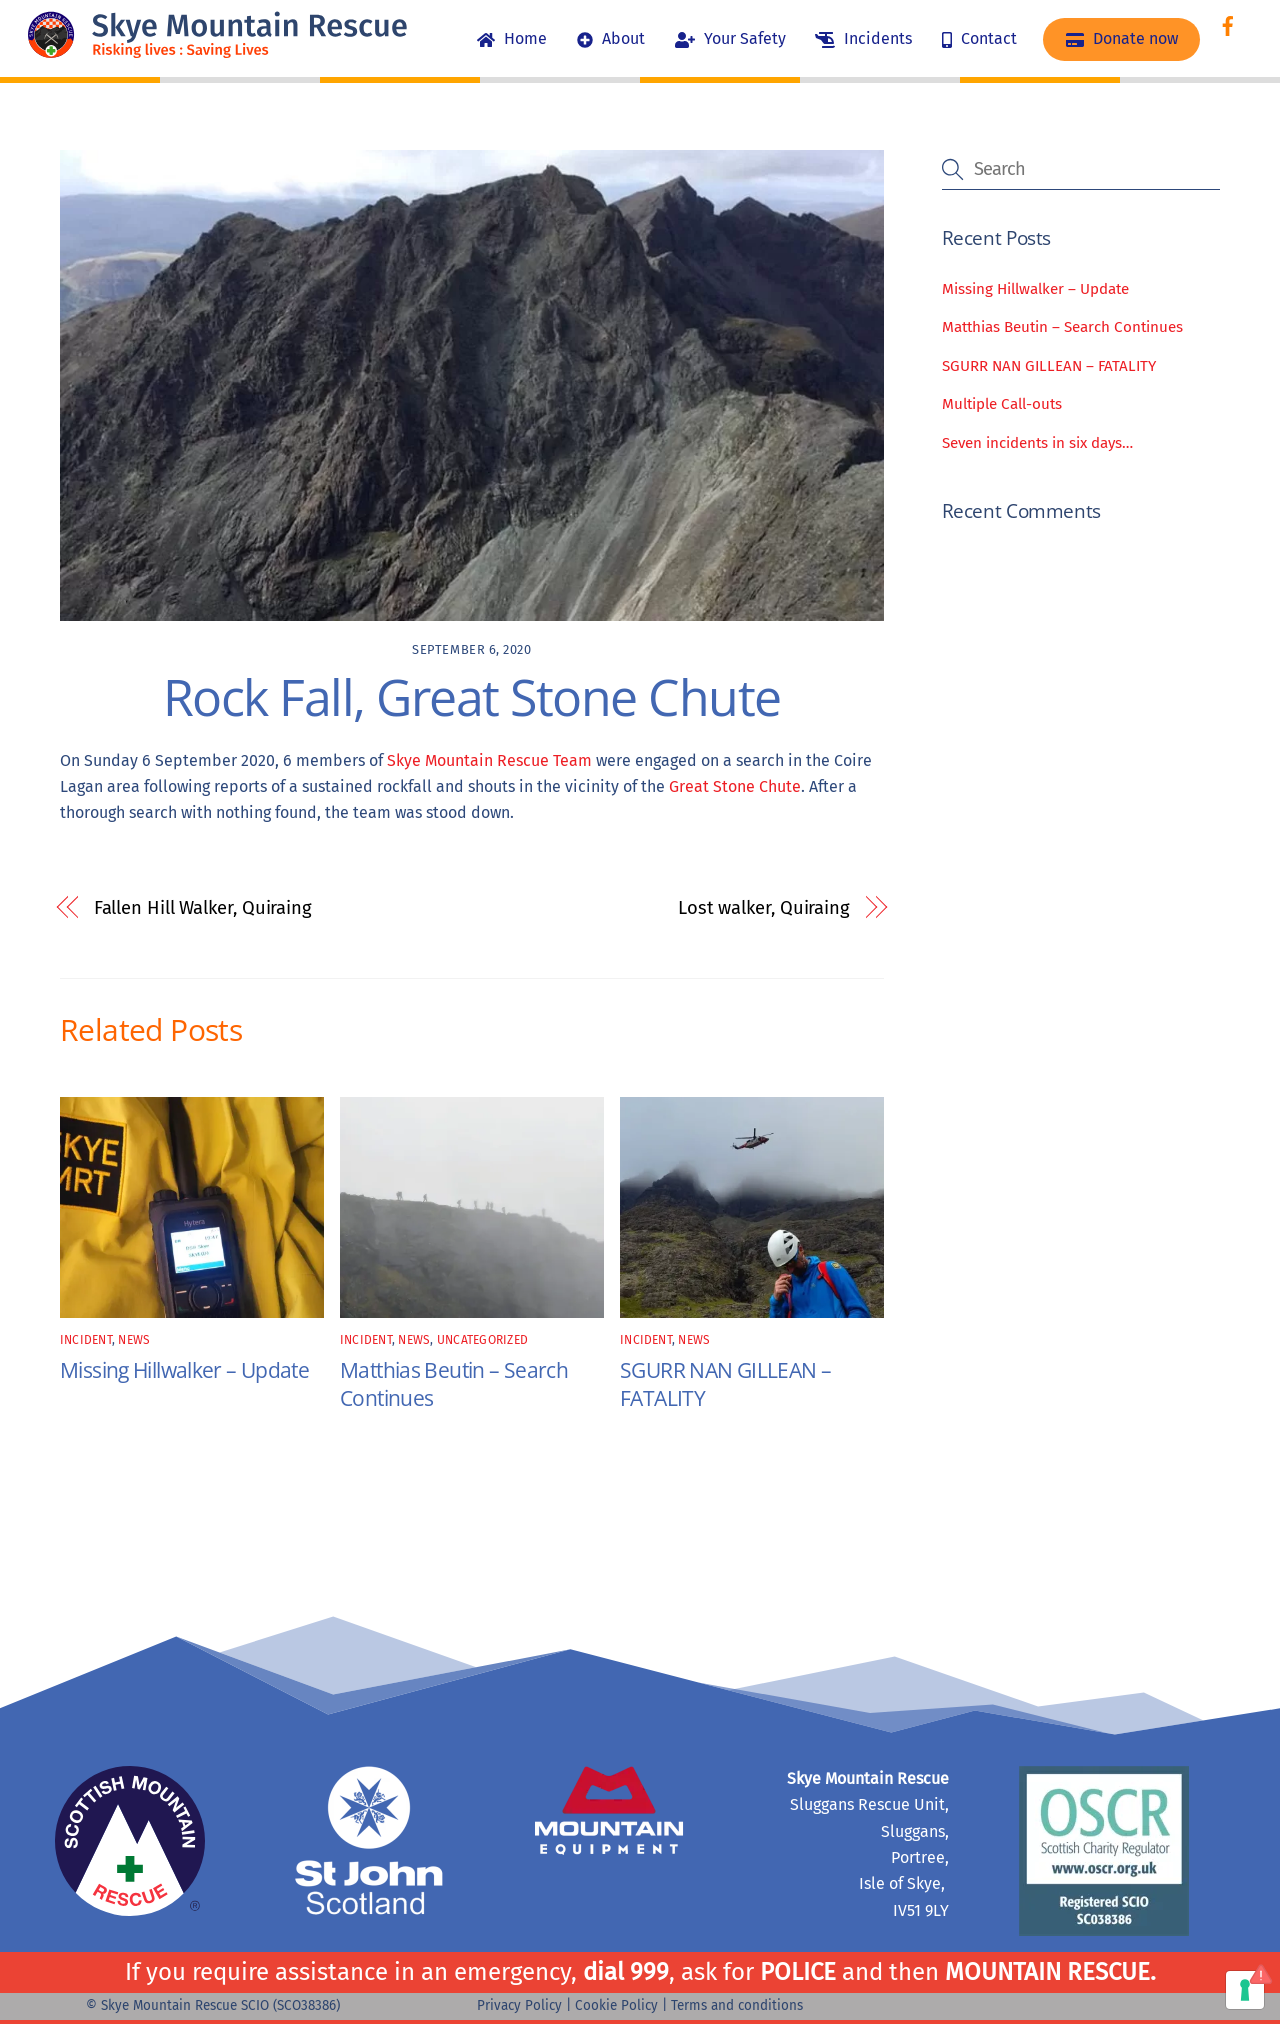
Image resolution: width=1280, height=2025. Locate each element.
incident (86, 1340)
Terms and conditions (737, 2005)
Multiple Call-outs (1002, 405)
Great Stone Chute (735, 786)
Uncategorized (482, 1340)
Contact (979, 38)
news (134, 1340)
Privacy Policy (519, 2005)
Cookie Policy (616, 2005)
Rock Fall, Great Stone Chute (472, 697)
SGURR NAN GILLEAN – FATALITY (1049, 366)
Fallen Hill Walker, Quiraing (203, 909)
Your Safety (730, 38)
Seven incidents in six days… (1037, 443)
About (611, 38)
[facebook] (1228, 23)
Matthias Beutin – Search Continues (1062, 328)
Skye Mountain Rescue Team (489, 760)
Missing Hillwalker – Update (184, 1370)
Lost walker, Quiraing (764, 909)
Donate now (1122, 38)
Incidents (863, 38)
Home (512, 38)
